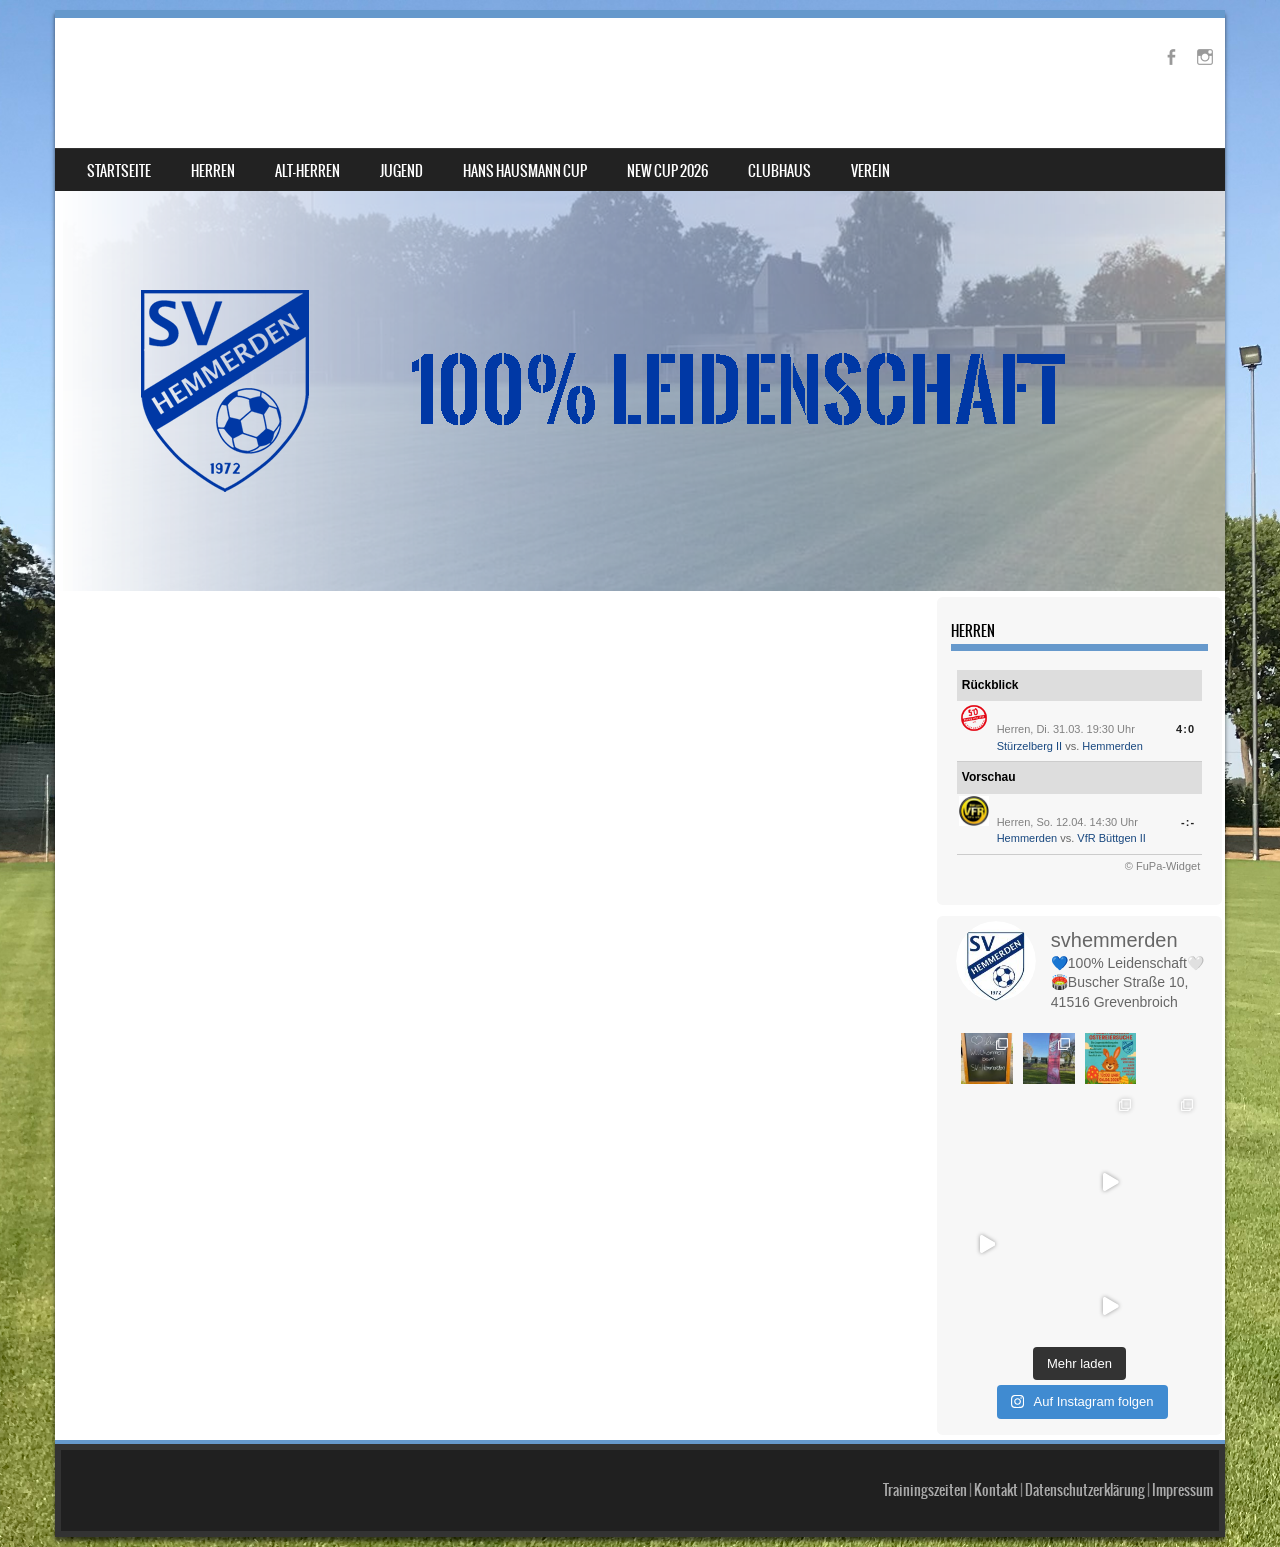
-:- (1188, 822)
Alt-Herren (307, 171)
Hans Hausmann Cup (525, 171)
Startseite (119, 171)
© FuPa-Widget (1162, 866)
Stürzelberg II (1029, 746)
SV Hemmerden (178, 66)
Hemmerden (1112, 746)
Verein (870, 171)
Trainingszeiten (925, 1490)
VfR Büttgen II (1111, 838)
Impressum (1182, 1490)
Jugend (401, 171)
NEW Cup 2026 (667, 171)
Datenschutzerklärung (1085, 1490)
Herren (213, 171)
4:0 (1185, 729)
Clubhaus (779, 171)
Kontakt (996, 1490)
